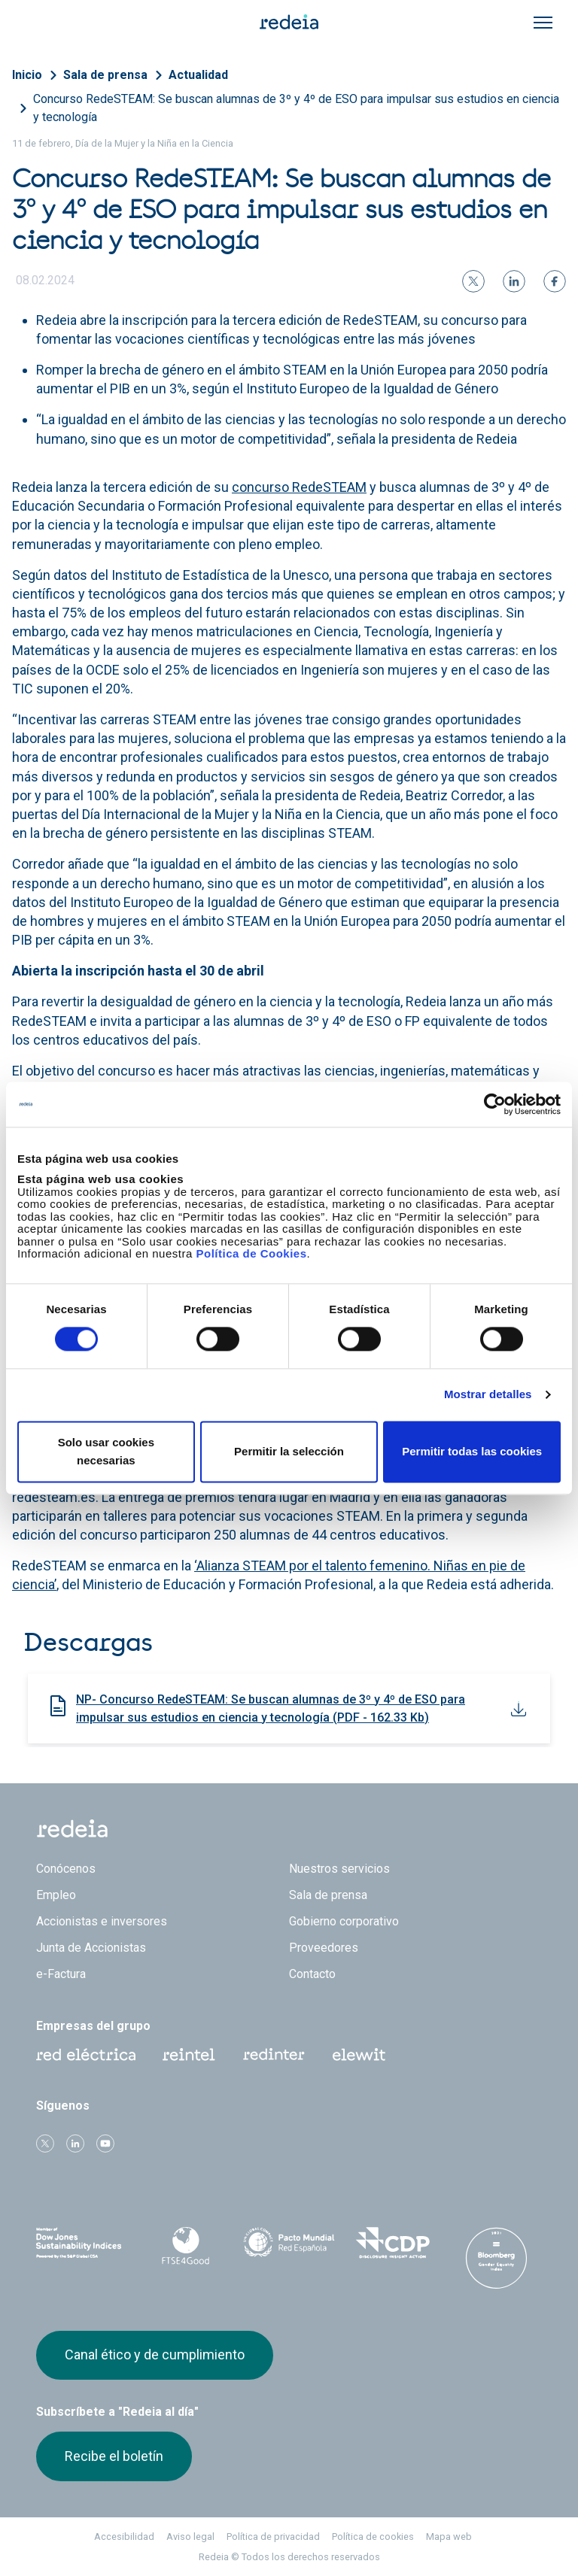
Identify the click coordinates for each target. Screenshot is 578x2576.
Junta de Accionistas (91, 1947)
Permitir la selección (289, 1451)
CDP (393, 2243)
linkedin (75, 2144)
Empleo (56, 1895)
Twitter (45, 2144)
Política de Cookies (251, 1253)
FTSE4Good (186, 2246)
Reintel (189, 2055)
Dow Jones (82, 2243)
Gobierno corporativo (344, 1921)
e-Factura (61, 1974)
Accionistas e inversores (101, 1921)
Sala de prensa (105, 75)
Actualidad (198, 75)
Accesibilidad (124, 2536)
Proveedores (323, 1947)
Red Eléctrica (85, 2055)
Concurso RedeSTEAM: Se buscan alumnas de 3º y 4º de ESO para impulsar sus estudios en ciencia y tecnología (296, 108)
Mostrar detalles (488, 1394)
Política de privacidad (273, 2536)
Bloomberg (496, 2258)
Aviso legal (190, 2536)
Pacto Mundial (289, 2243)
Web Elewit (359, 2055)
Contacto (312, 1974)
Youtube (105, 2144)
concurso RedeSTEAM (299, 487)
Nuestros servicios (339, 1868)
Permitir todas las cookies (472, 1451)
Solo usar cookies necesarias (106, 1451)
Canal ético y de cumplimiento (155, 2354)
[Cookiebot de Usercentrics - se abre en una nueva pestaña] (495, 1104)
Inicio (27, 75)
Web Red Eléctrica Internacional (274, 2055)
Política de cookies (373, 2536)
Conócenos (66, 1868)
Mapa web (449, 2536)
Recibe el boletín (114, 2456)
